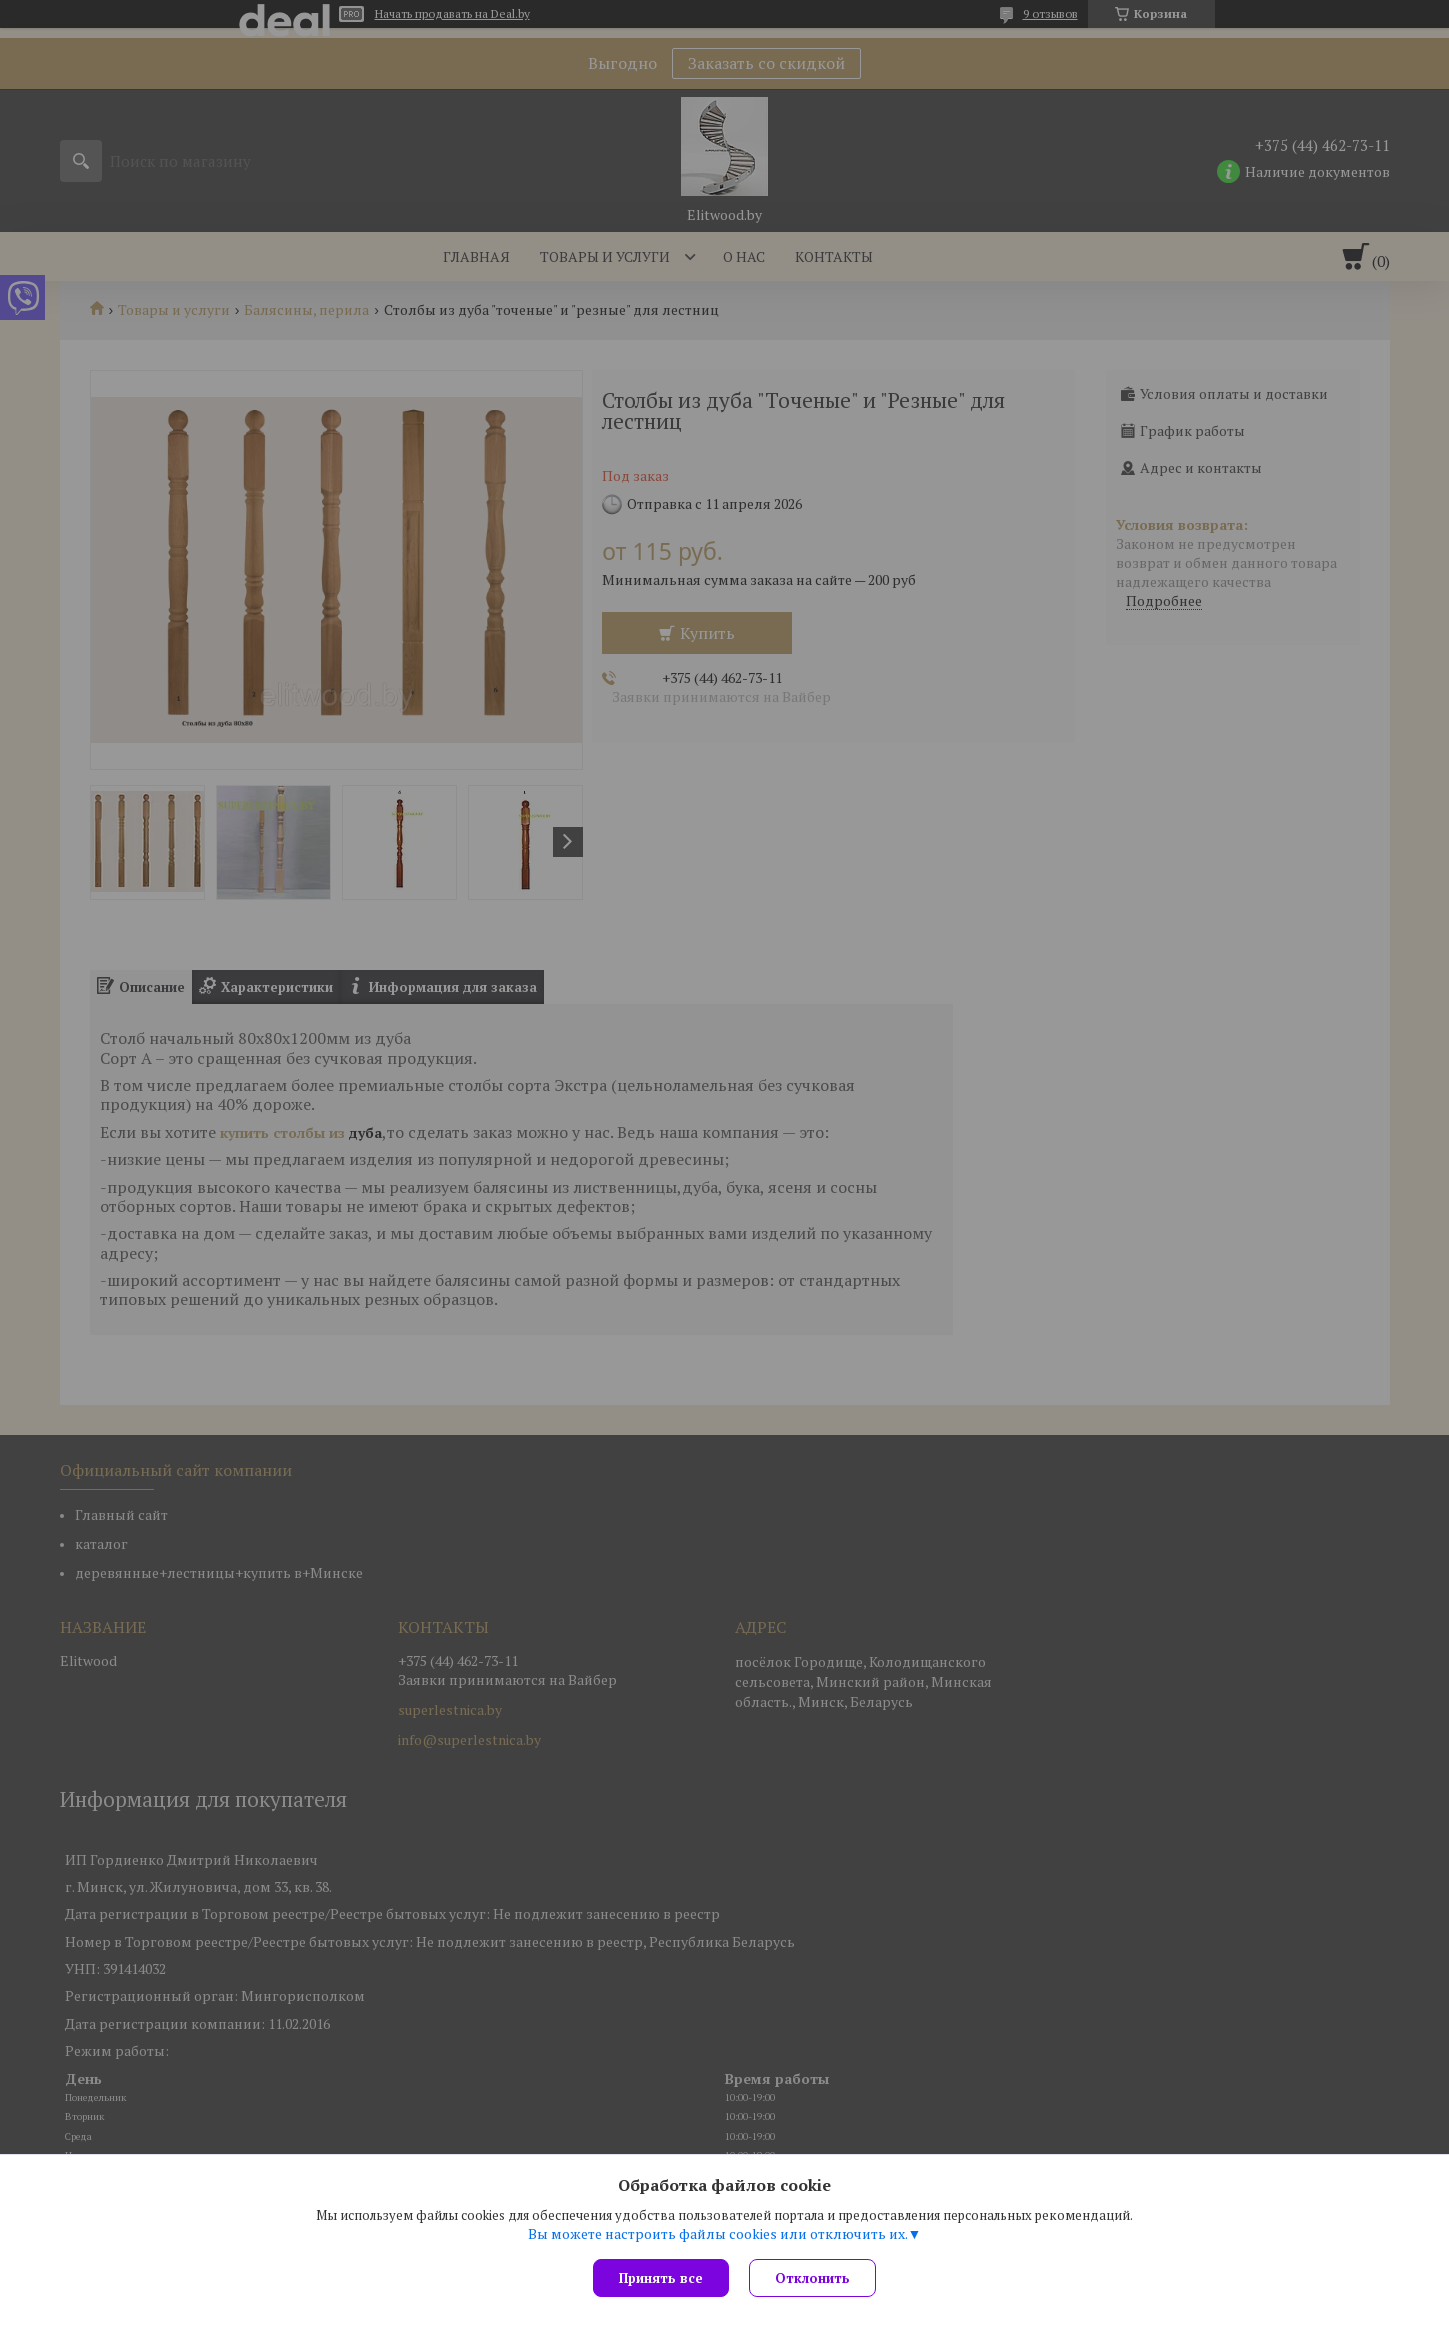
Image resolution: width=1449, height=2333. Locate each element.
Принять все (661, 2278)
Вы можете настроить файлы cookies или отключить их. (718, 2234)
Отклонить (812, 2278)
